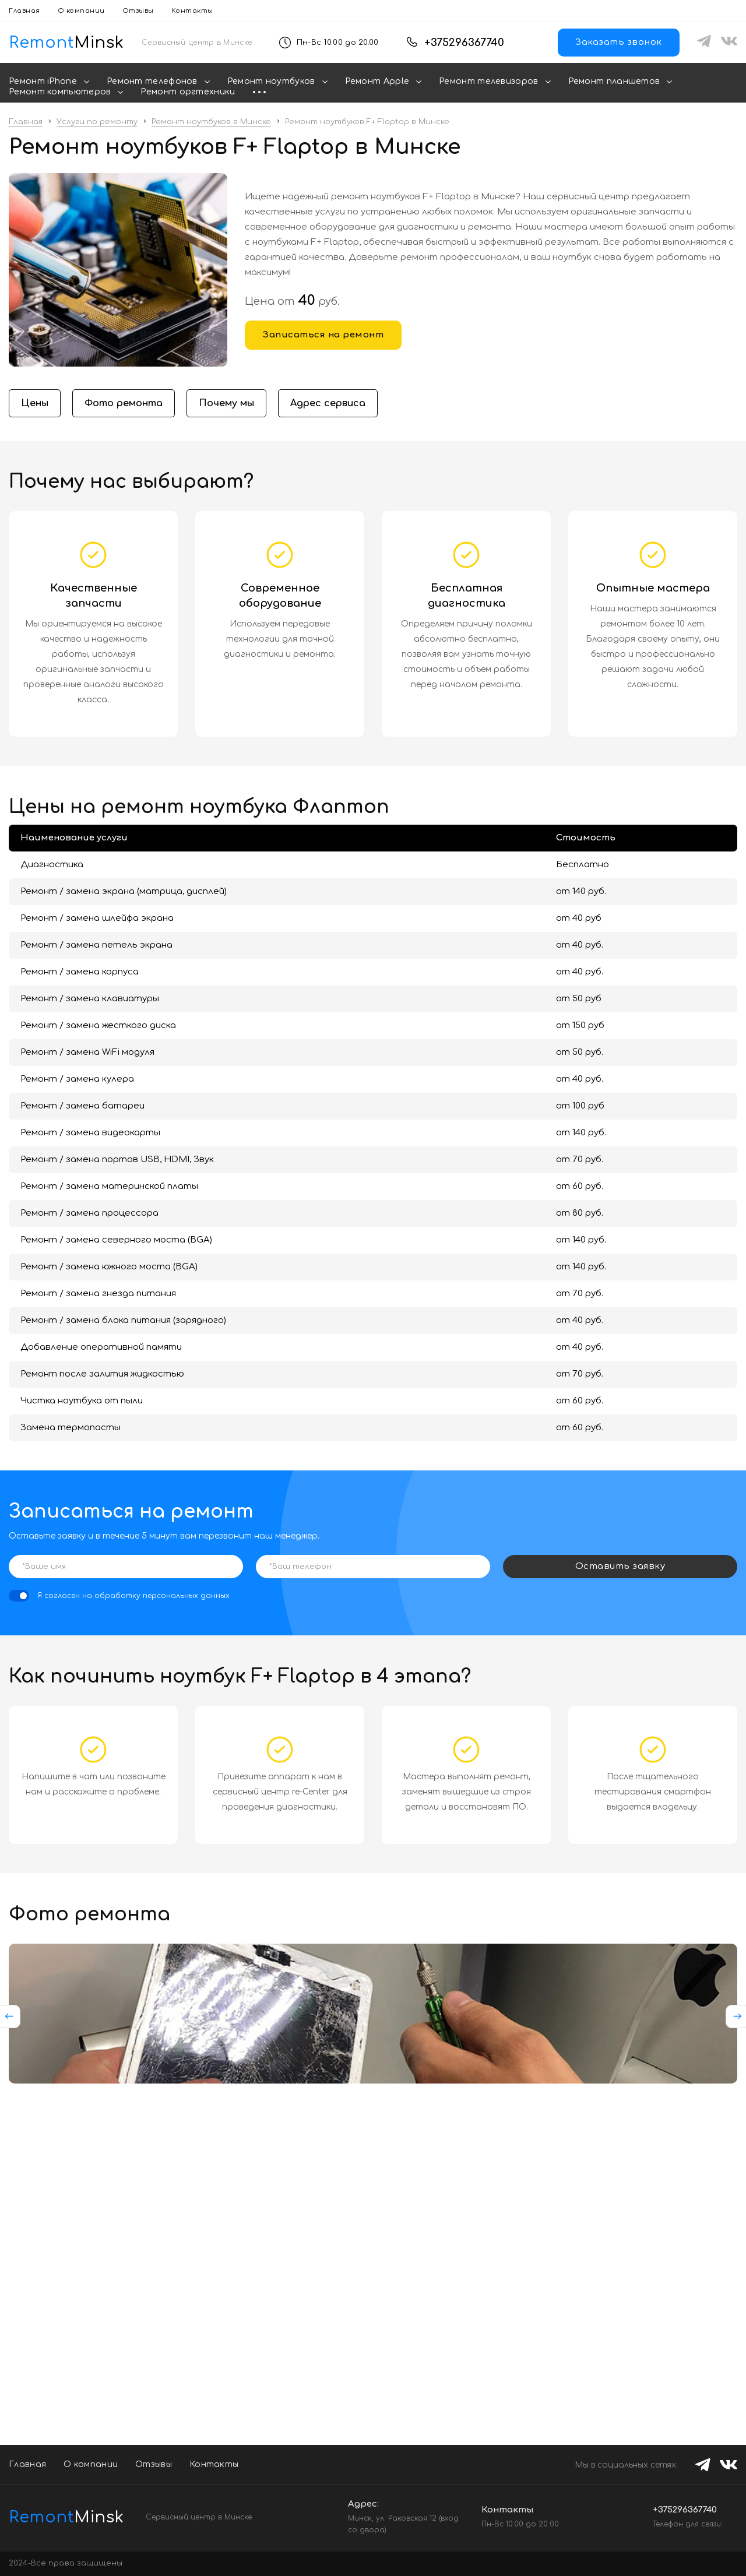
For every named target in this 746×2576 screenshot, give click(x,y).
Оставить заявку (620, 1566)
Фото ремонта (124, 403)
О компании (81, 11)
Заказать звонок (618, 42)
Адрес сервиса (327, 403)
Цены (34, 403)
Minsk (58, 2517)
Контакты (192, 11)
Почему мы (226, 403)
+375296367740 (464, 42)
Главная (24, 11)
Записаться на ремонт (323, 335)
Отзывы (138, 11)
